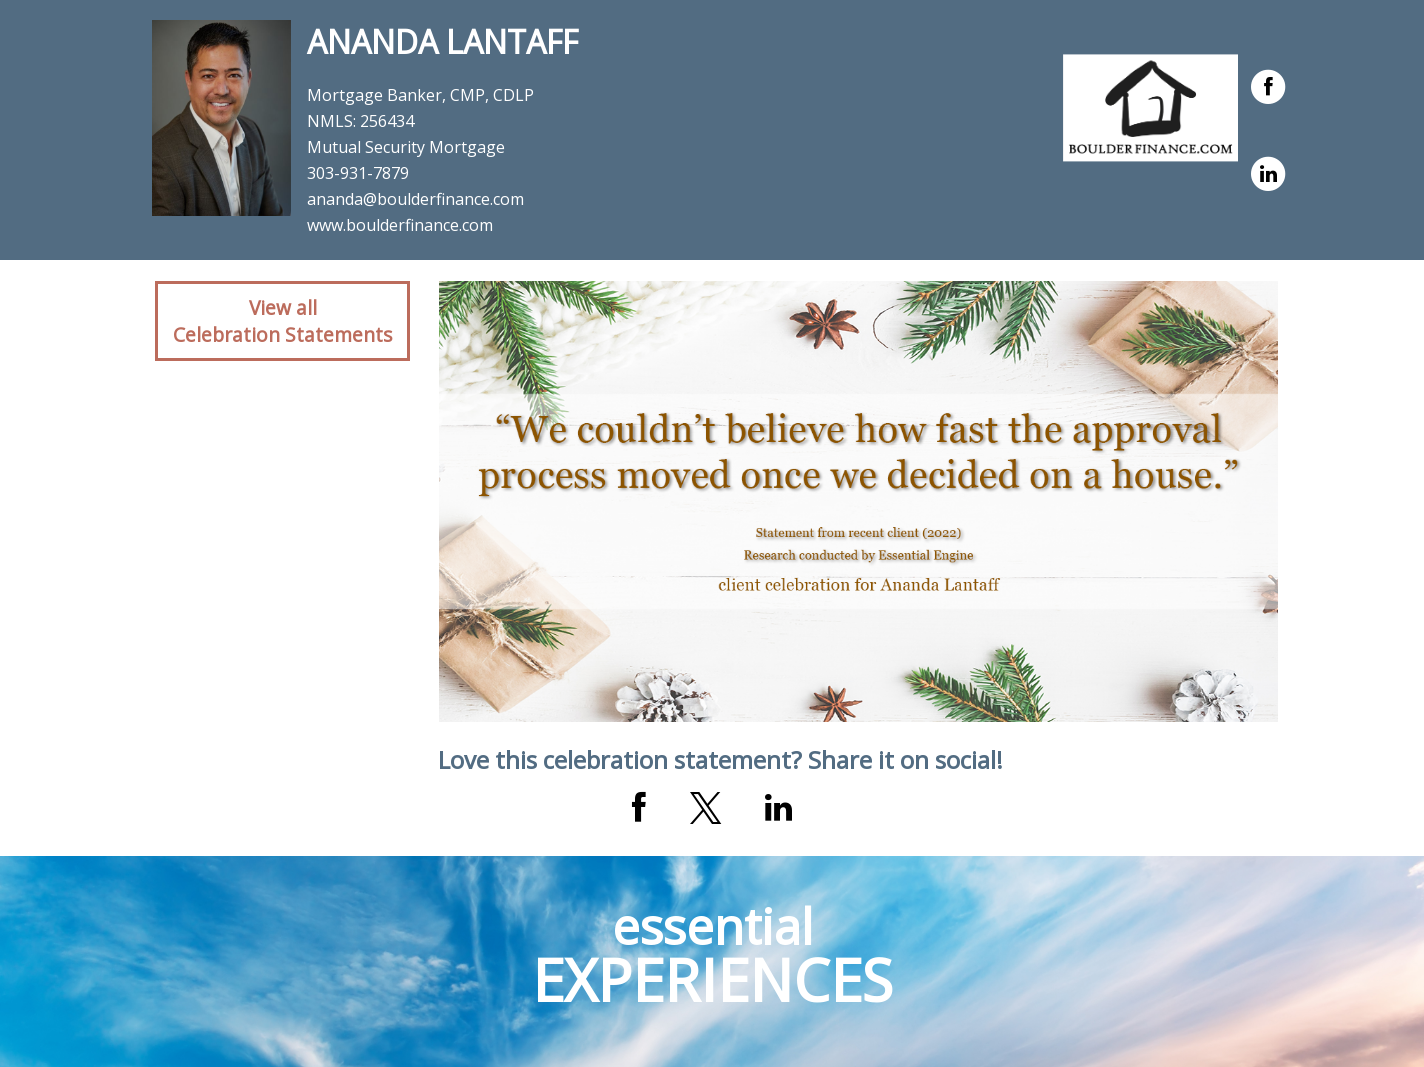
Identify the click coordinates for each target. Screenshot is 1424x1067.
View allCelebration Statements (282, 321)
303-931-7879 (358, 173)
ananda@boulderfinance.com (415, 199)
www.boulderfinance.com (400, 225)
